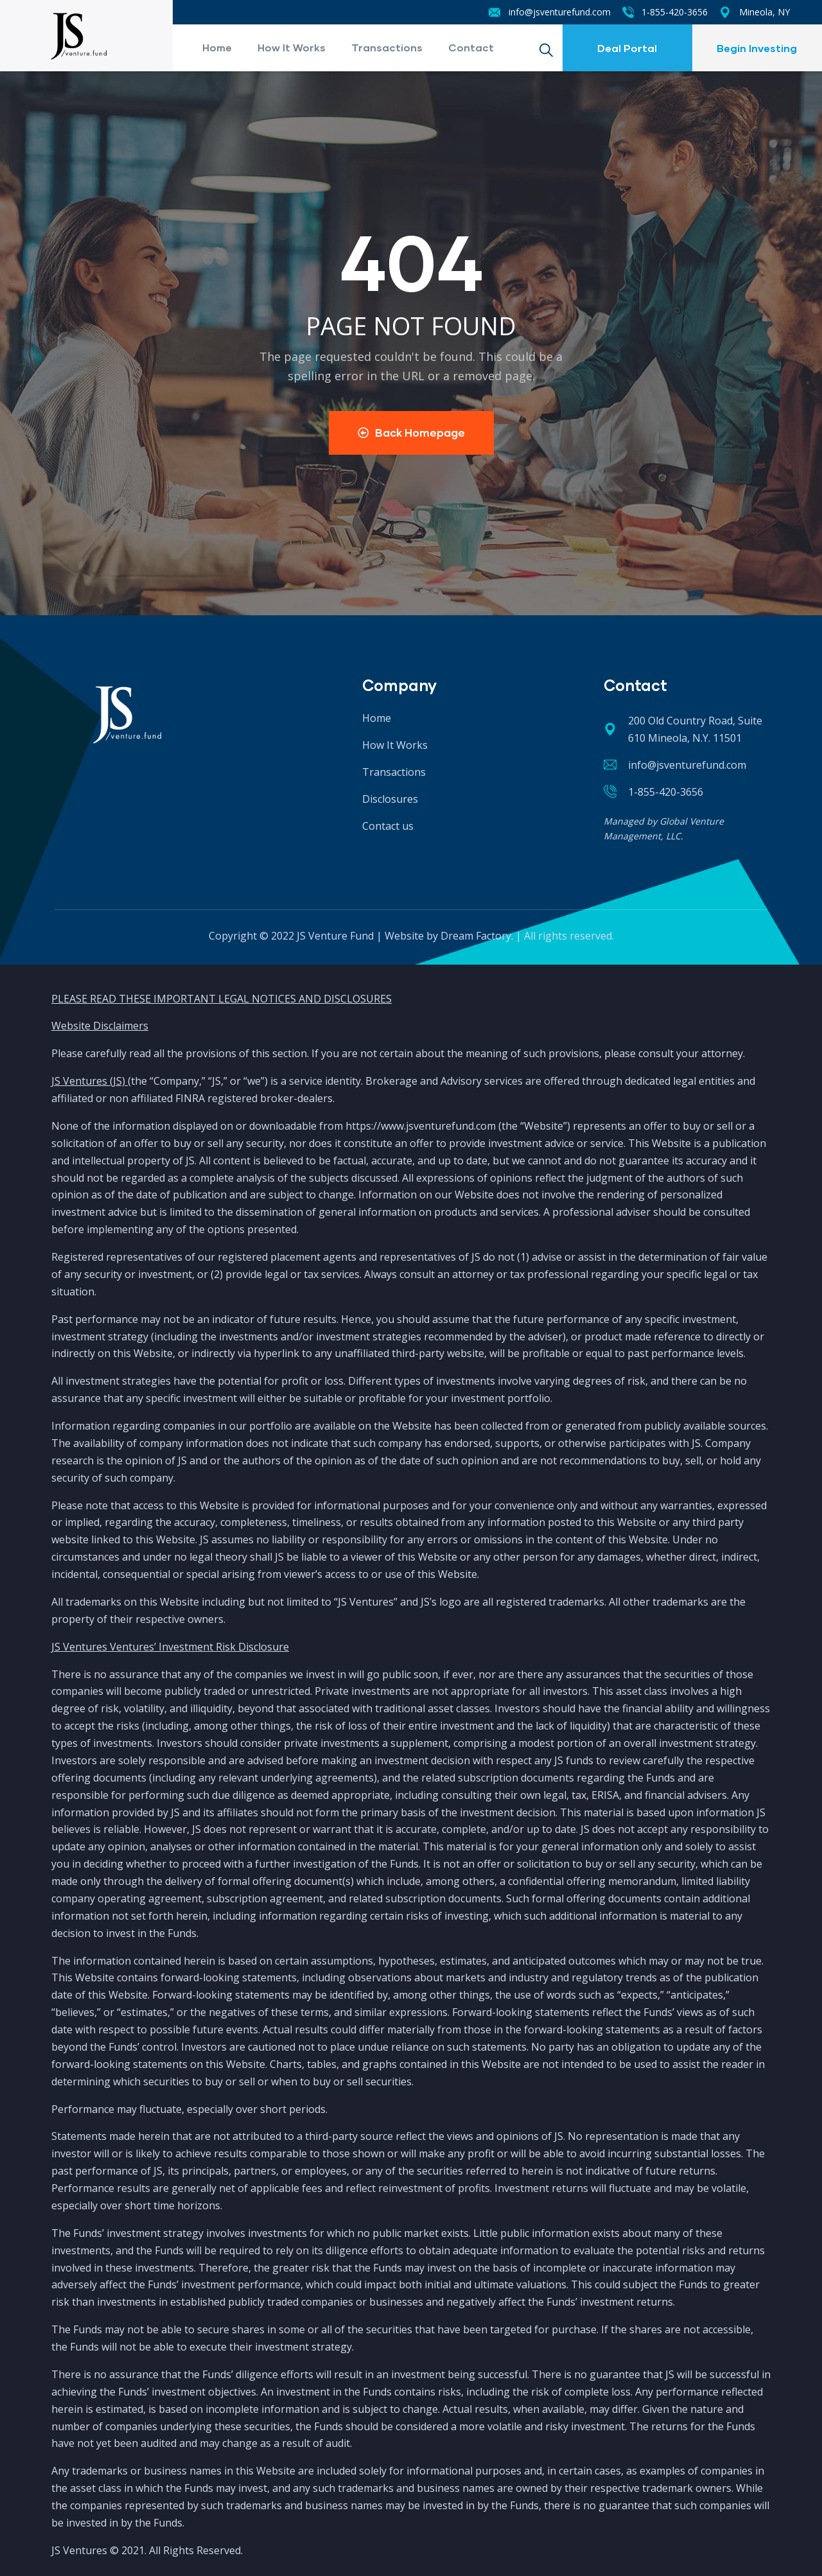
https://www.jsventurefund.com (420, 1126)
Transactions (387, 47)
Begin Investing (757, 48)
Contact (471, 47)
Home (217, 47)
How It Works (292, 47)
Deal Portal (627, 48)
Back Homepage (411, 432)
